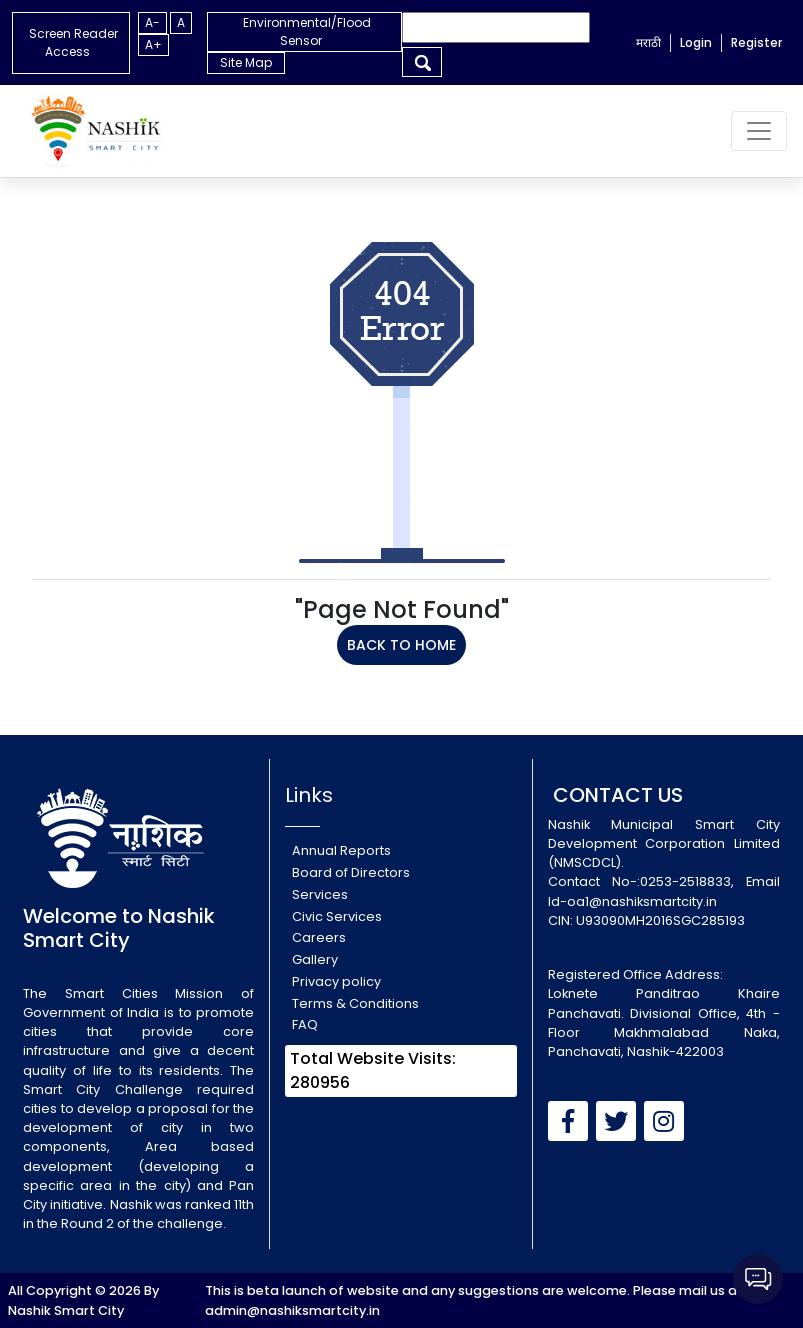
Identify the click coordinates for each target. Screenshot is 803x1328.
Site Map (246, 62)
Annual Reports (341, 850)
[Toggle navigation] (759, 131)
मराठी (648, 42)
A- (152, 22)
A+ (153, 44)
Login (696, 42)
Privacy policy (336, 981)
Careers (319, 937)
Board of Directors (351, 872)
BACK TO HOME (401, 645)
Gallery (315, 959)
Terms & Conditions (355, 1003)
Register (756, 42)
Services (320, 894)
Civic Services (337, 916)
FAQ (305, 1024)
